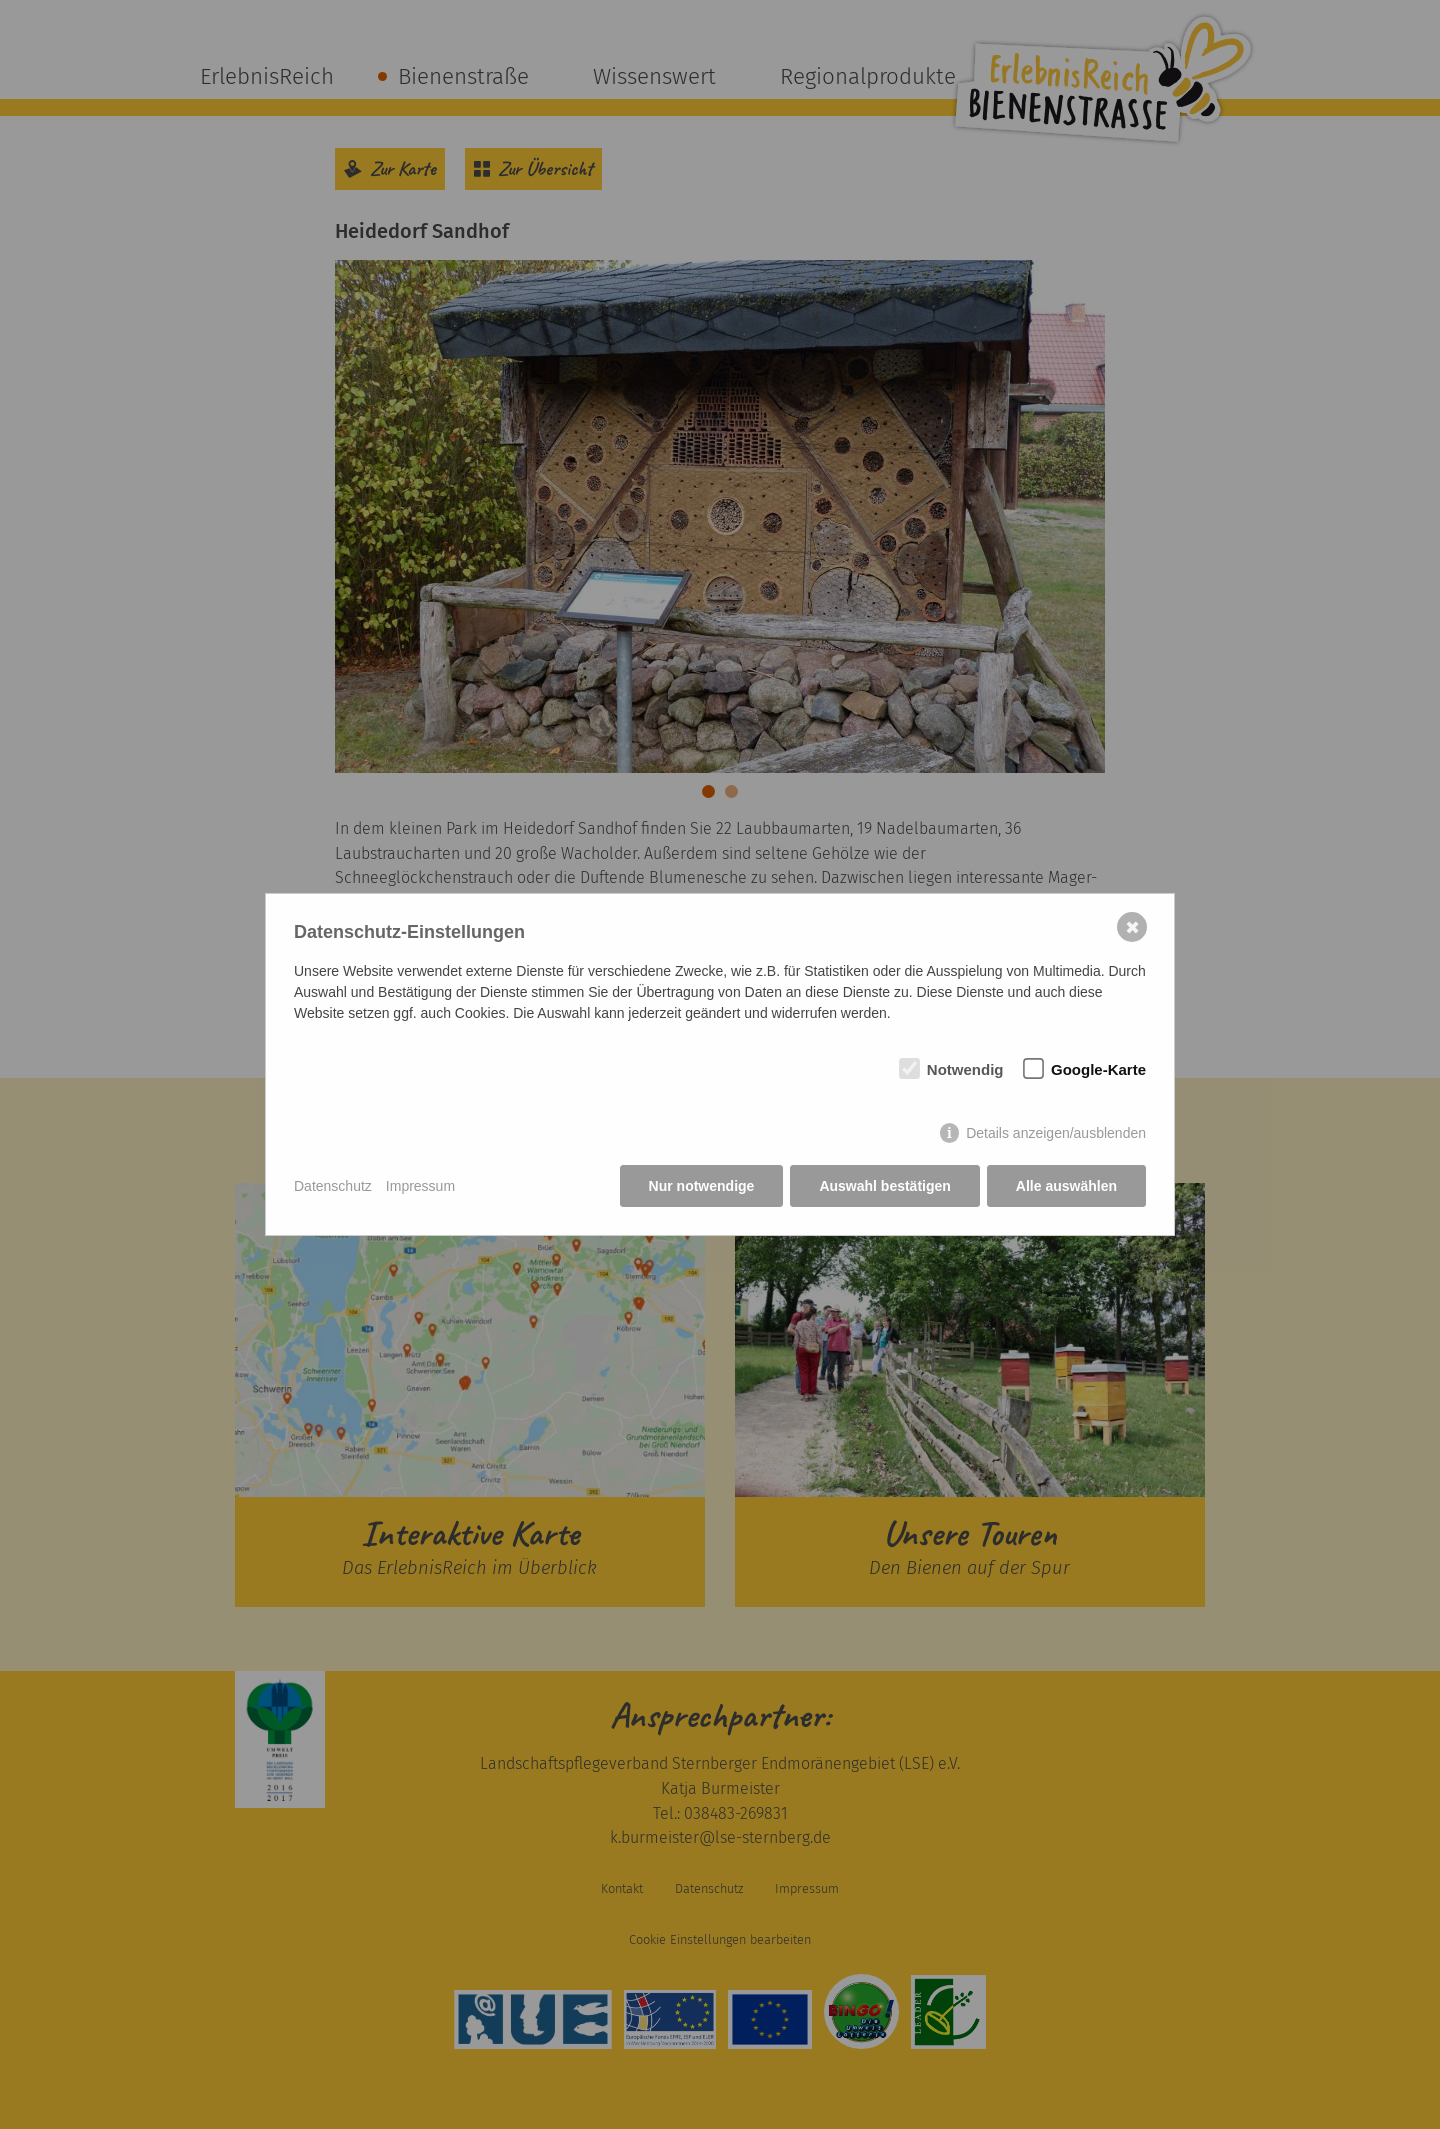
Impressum (420, 1186)
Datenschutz (333, 1186)
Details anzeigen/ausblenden (1056, 1133)
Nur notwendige (702, 1186)
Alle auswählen (1066, 1186)
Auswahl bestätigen (884, 1186)
